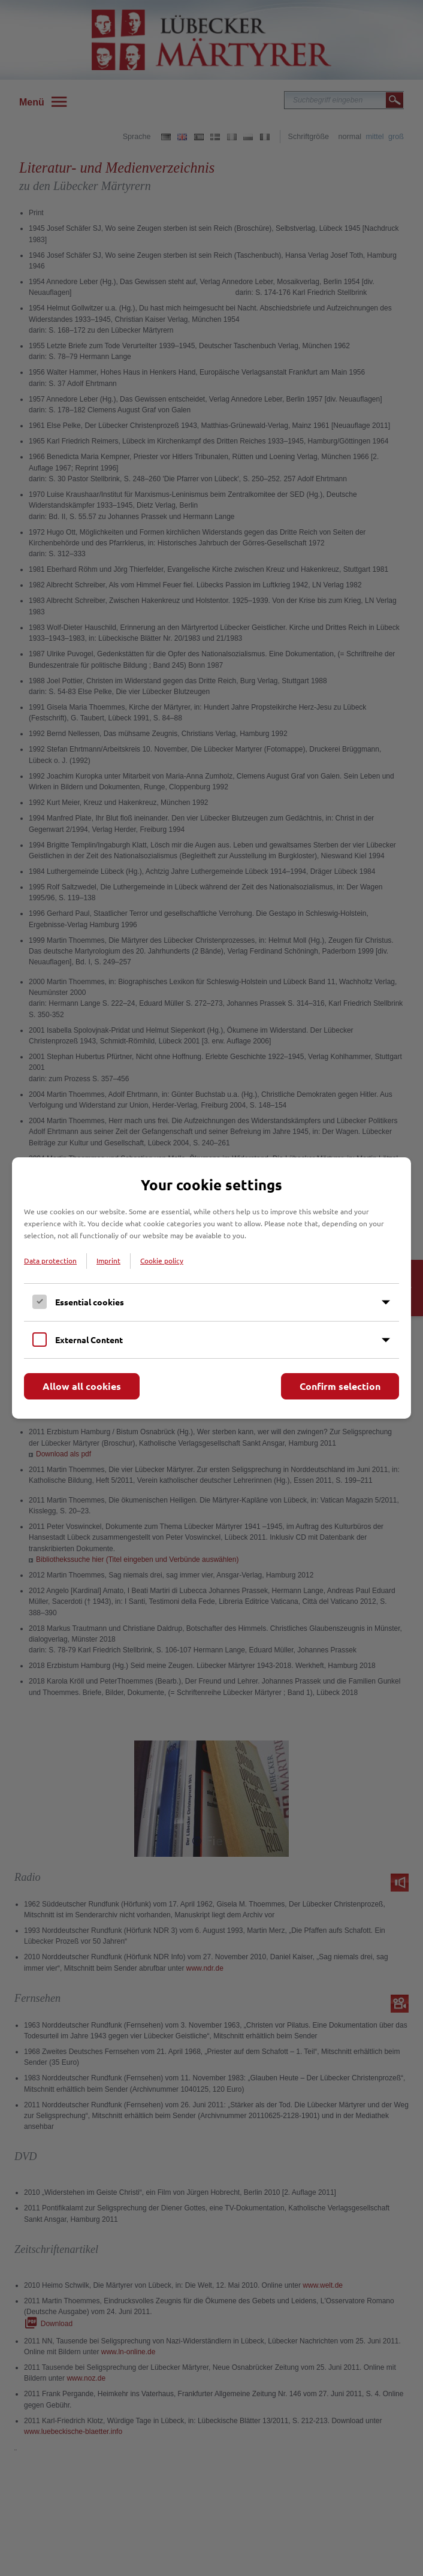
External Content (89, 1339)
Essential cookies (89, 1301)
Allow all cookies (82, 1386)
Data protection (50, 1260)
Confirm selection (340, 1386)
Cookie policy (161, 1260)
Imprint (108, 1260)
